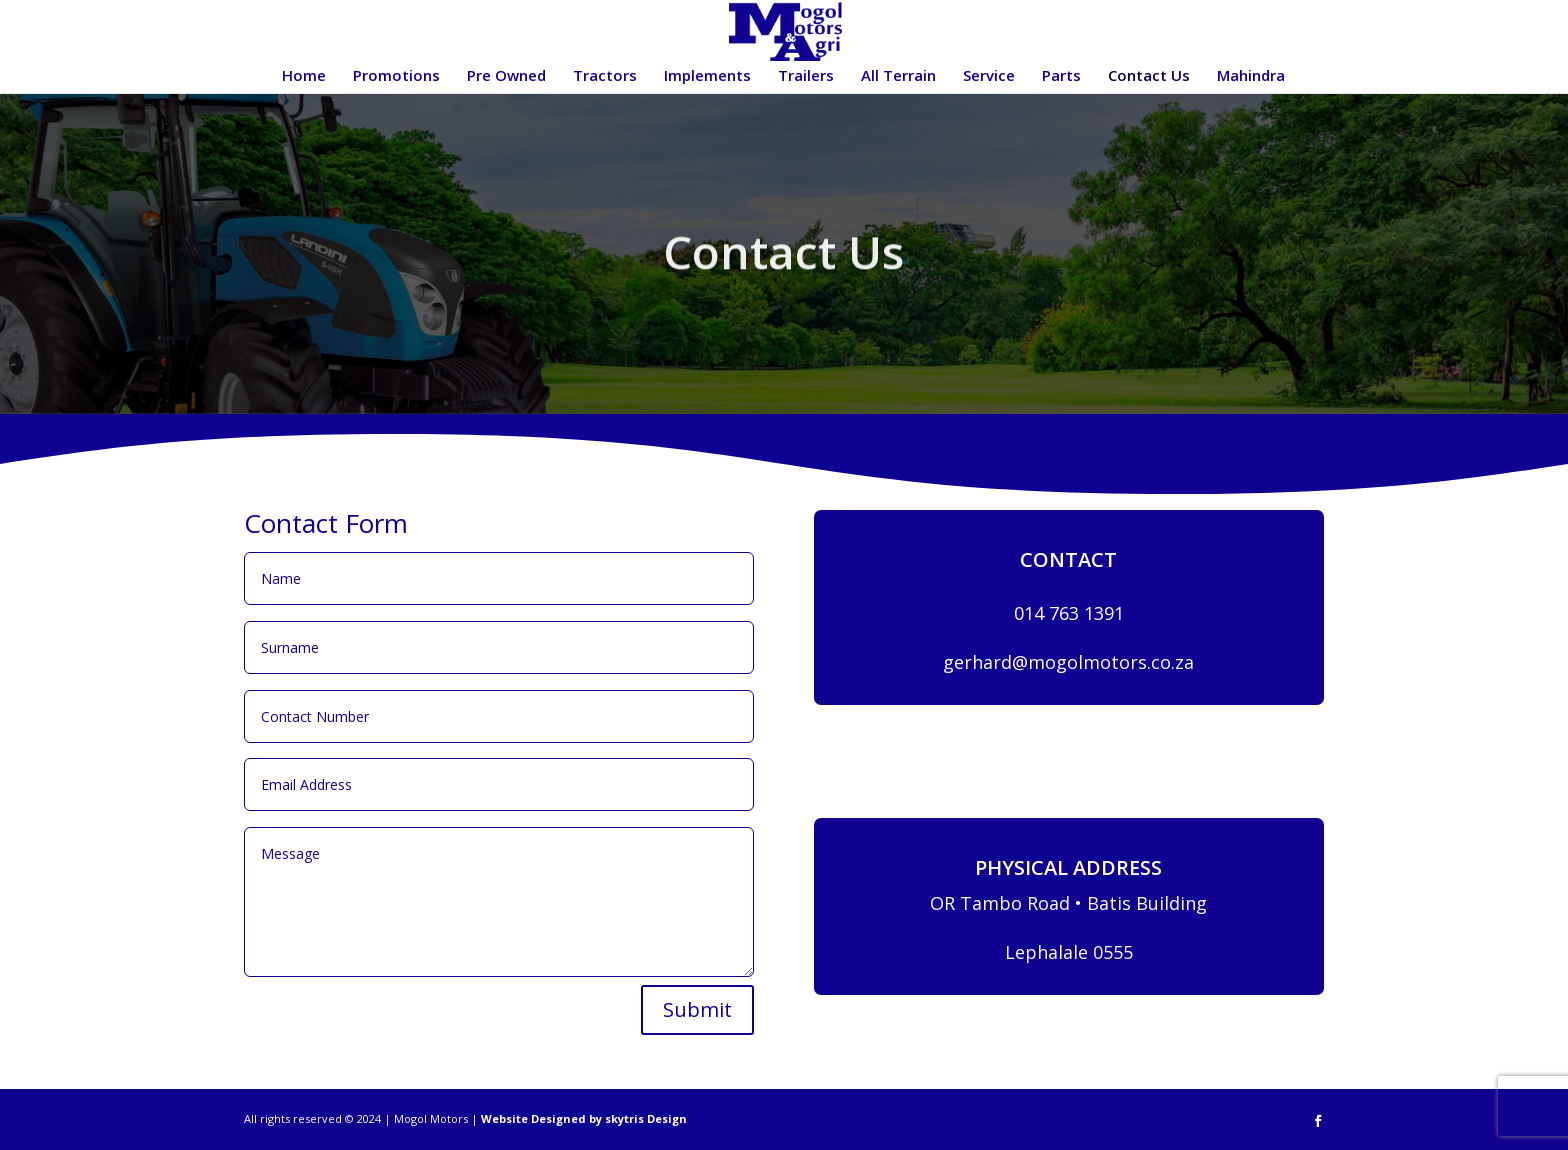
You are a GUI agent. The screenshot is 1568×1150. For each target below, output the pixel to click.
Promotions (396, 76)
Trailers (806, 76)
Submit (697, 1009)
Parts (1061, 76)
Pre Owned (506, 76)
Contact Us (1149, 76)
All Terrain (898, 76)
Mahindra (1251, 76)
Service (989, 76)
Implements (707, 76)
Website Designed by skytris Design (584, 1118)
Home (304, 76)
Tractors (605, 76)
